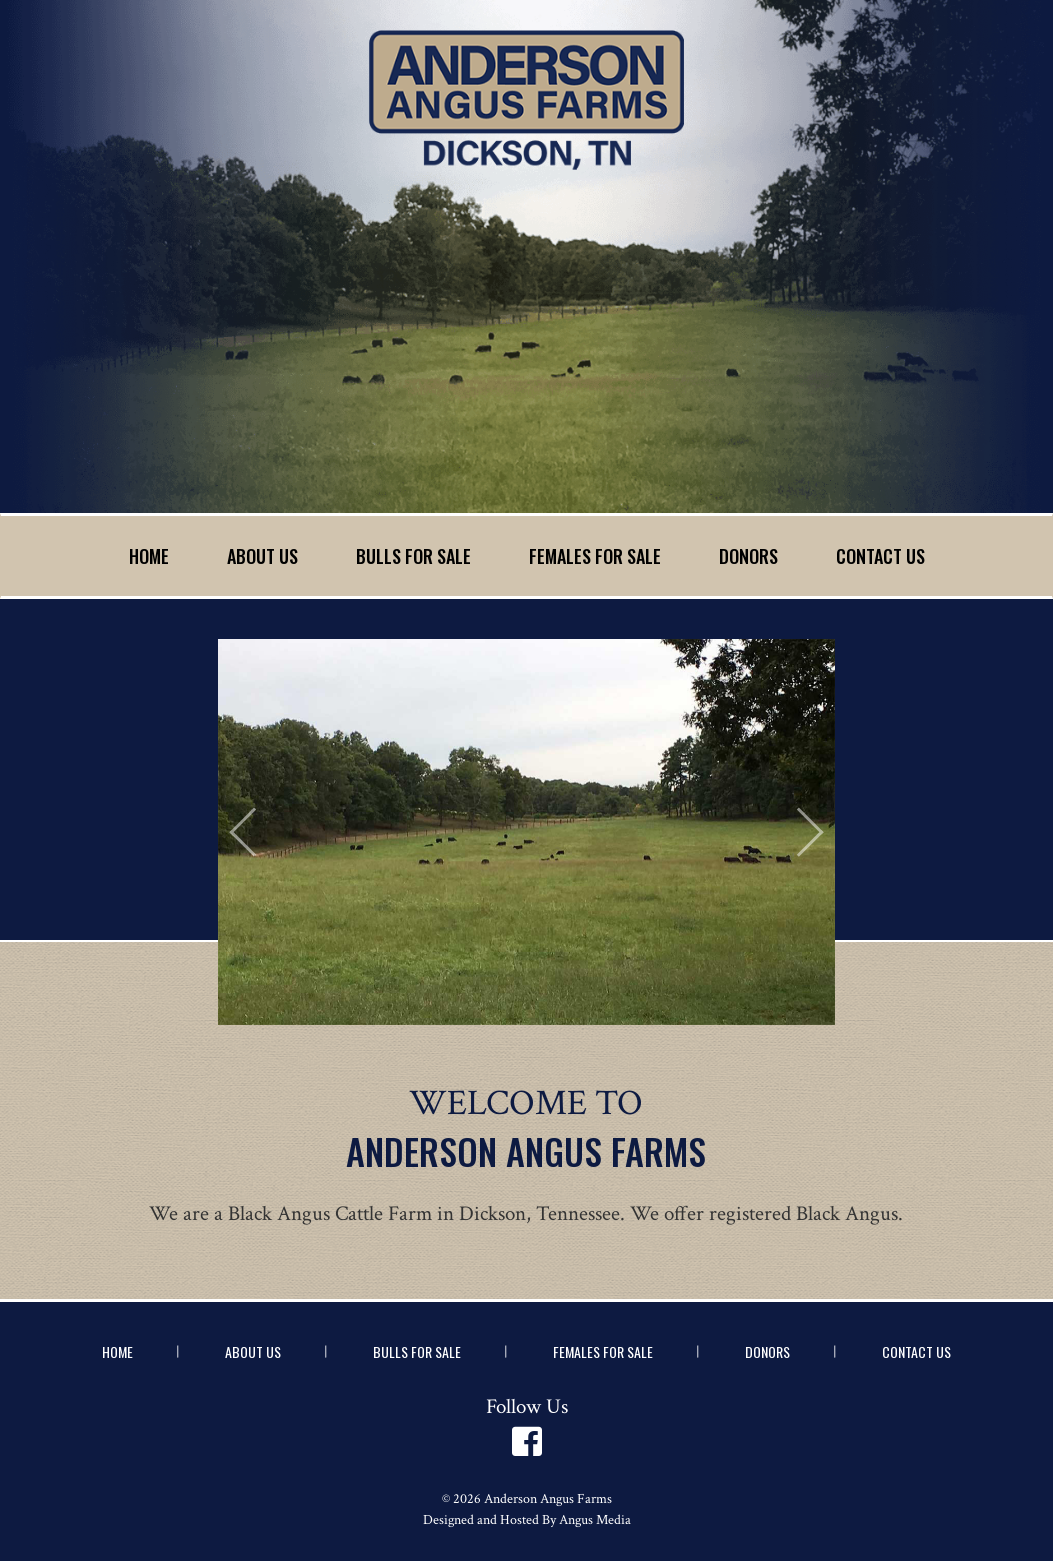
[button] (264, 831)
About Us (262, 556)
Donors (748, 556)
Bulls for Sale (413, 556)
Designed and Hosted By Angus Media (527, 1520)
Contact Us (880, 556)
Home (149, 556)
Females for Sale (595, 556)
